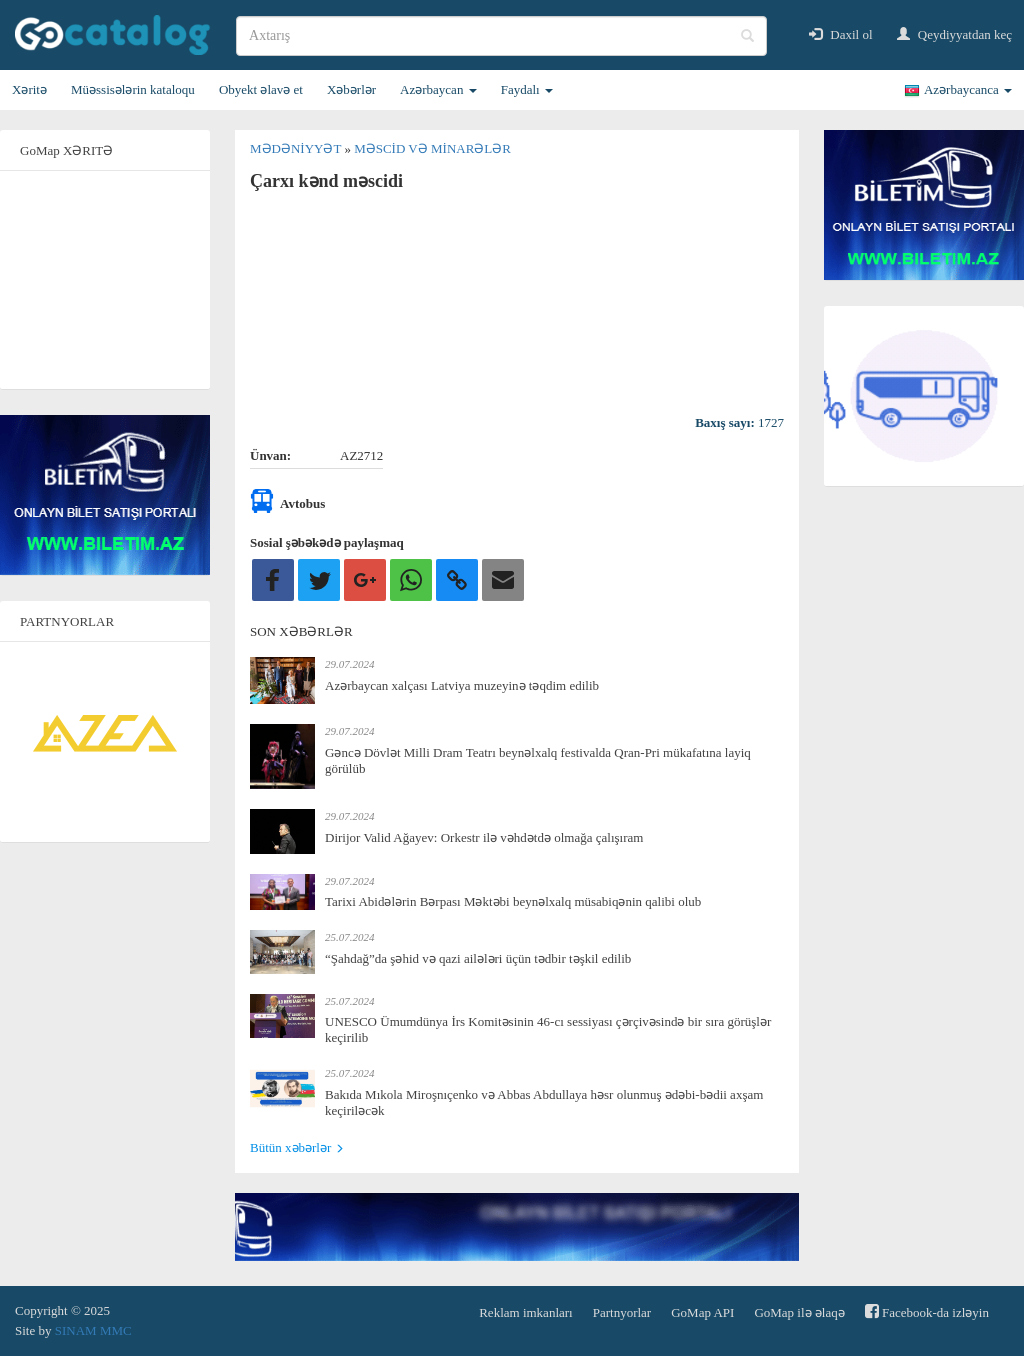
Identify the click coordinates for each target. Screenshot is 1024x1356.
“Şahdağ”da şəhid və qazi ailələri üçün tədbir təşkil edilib (478, 958)
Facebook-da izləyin (927, 1311)
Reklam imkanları (526, 1312)
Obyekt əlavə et (261, 89)
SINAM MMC (93, 1330)
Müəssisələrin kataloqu (133, 89)
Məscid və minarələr (432, 148)
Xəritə (29, 89)
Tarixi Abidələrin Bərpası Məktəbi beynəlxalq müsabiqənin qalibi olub (513, 901)
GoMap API (702, 1312)
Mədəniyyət (297, 148)
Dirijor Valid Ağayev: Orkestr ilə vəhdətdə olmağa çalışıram (484, 837)
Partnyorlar (622, 1312)
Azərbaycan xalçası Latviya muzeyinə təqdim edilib (462, 685)
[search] (501, 36)
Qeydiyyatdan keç (954, 34)
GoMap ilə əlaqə (799, 1312)
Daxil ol (841, 34)
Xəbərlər (351, 89)
